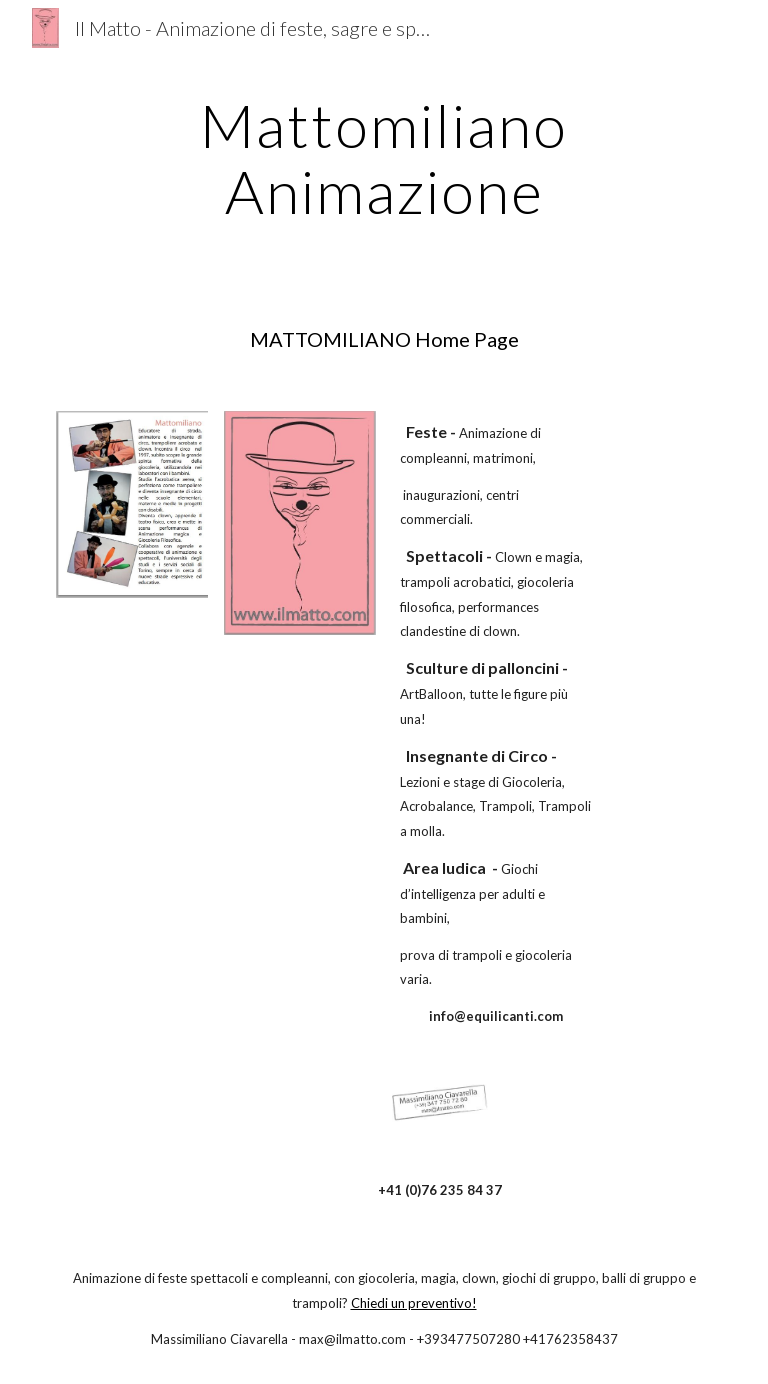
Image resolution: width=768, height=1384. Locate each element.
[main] (383, 158)
